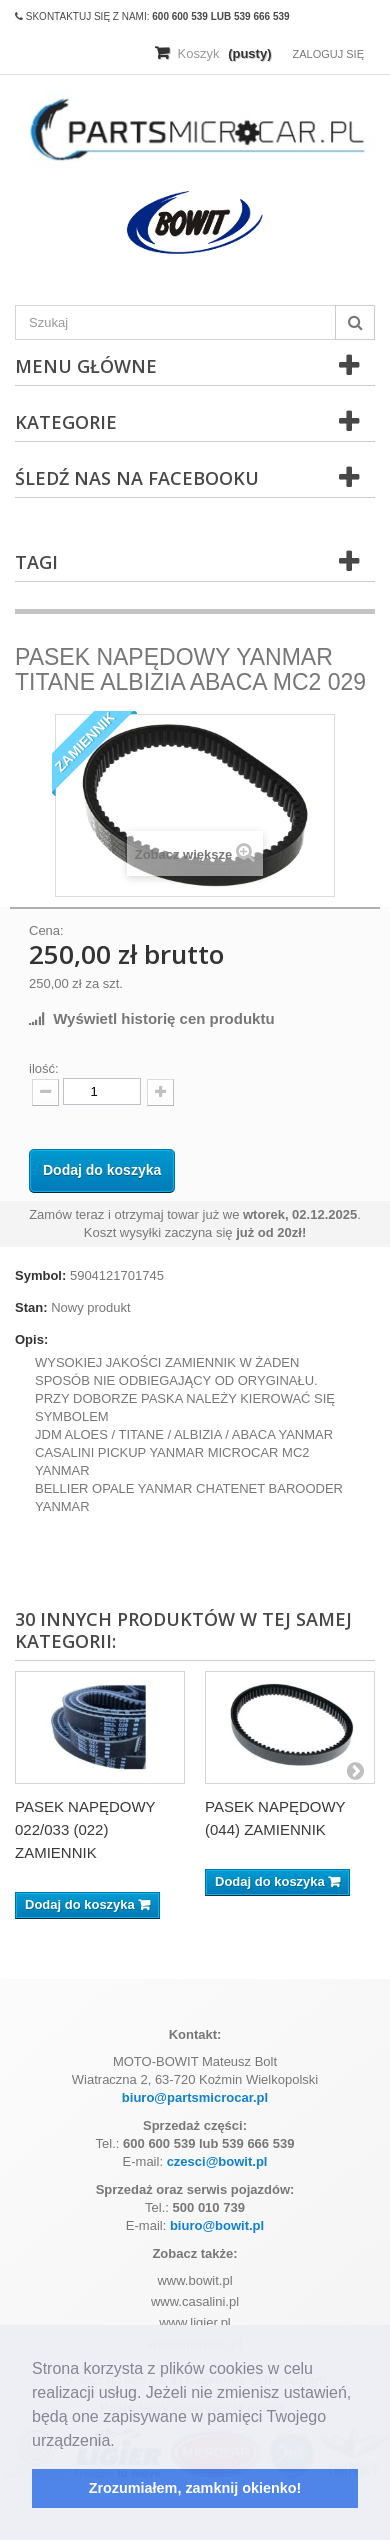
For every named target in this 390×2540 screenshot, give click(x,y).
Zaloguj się (328, 54)
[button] (122, 2442)
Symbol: (40, 1275)
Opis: (31, 1339)
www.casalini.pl (195, 2301)
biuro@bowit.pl (217, 2225)
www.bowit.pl (194, 2280)
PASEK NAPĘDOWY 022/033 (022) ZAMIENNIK (85, 1829)
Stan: (31, 1307)
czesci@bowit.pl (217, 2161)
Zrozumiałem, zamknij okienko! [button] (195, 2488)
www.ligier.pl (195, 2322)
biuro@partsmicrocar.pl (195, 2097)
